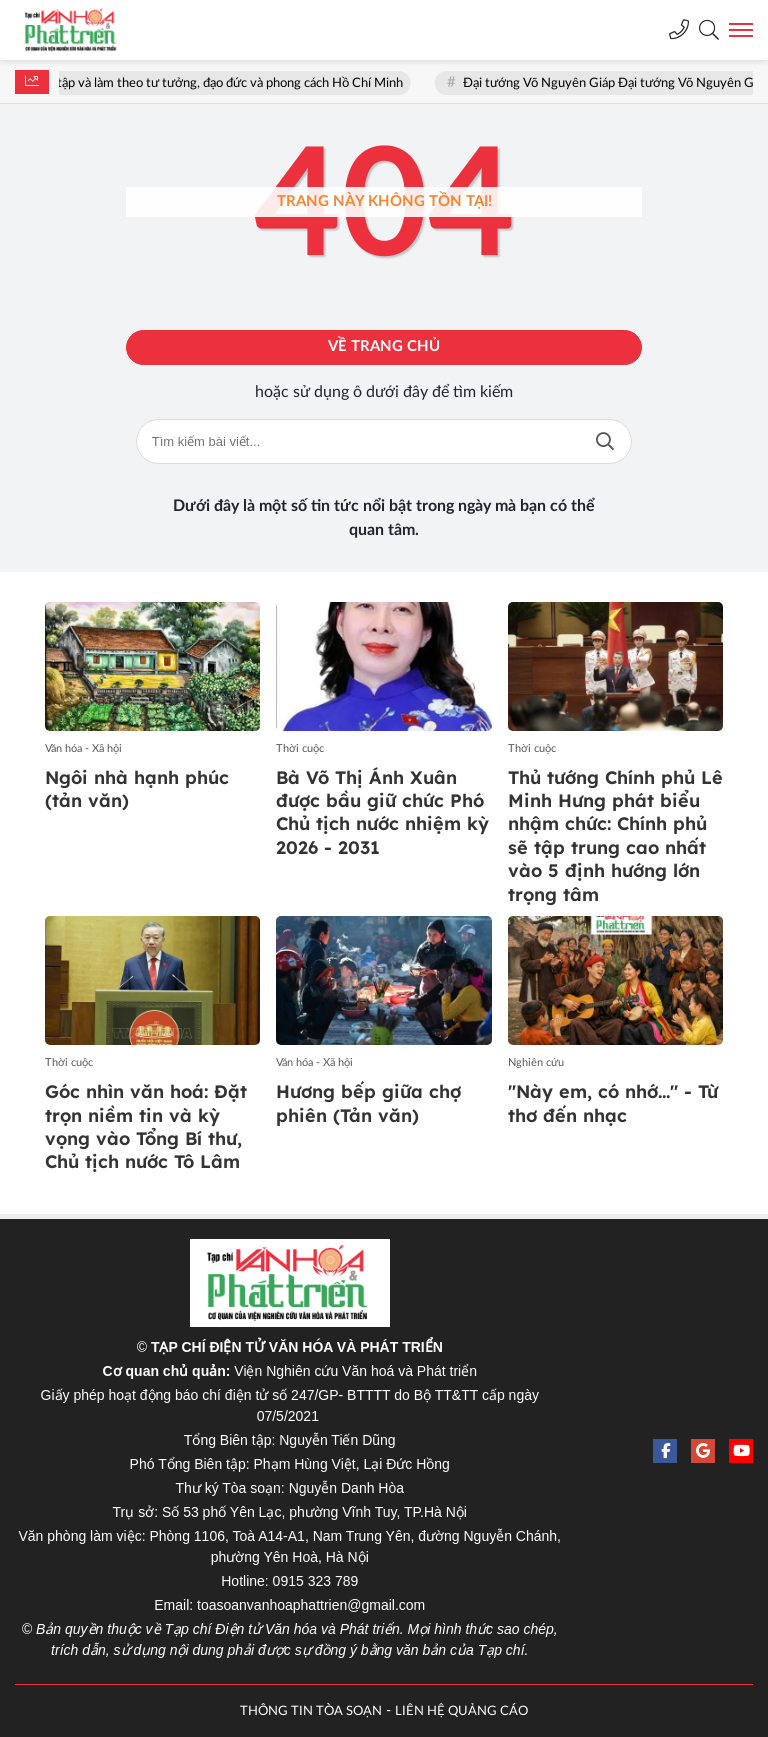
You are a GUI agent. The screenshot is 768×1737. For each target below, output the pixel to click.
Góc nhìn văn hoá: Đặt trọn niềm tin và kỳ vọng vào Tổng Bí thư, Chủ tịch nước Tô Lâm (146, 1126)
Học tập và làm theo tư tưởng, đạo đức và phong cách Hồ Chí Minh (223, 83)
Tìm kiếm (605, 441)
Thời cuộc (300, 748)
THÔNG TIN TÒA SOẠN (311, 1711)
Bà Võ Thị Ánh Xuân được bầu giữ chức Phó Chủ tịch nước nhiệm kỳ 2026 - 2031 (382, 812)
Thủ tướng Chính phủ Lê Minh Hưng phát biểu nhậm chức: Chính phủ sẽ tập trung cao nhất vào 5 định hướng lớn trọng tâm (615, 836)
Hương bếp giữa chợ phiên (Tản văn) (368, 1103)
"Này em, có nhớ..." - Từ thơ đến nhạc (613, 1103)
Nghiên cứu (536, 1062)
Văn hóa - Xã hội (83, 748)
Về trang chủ (384, 346)
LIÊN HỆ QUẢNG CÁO (461, 1711)
